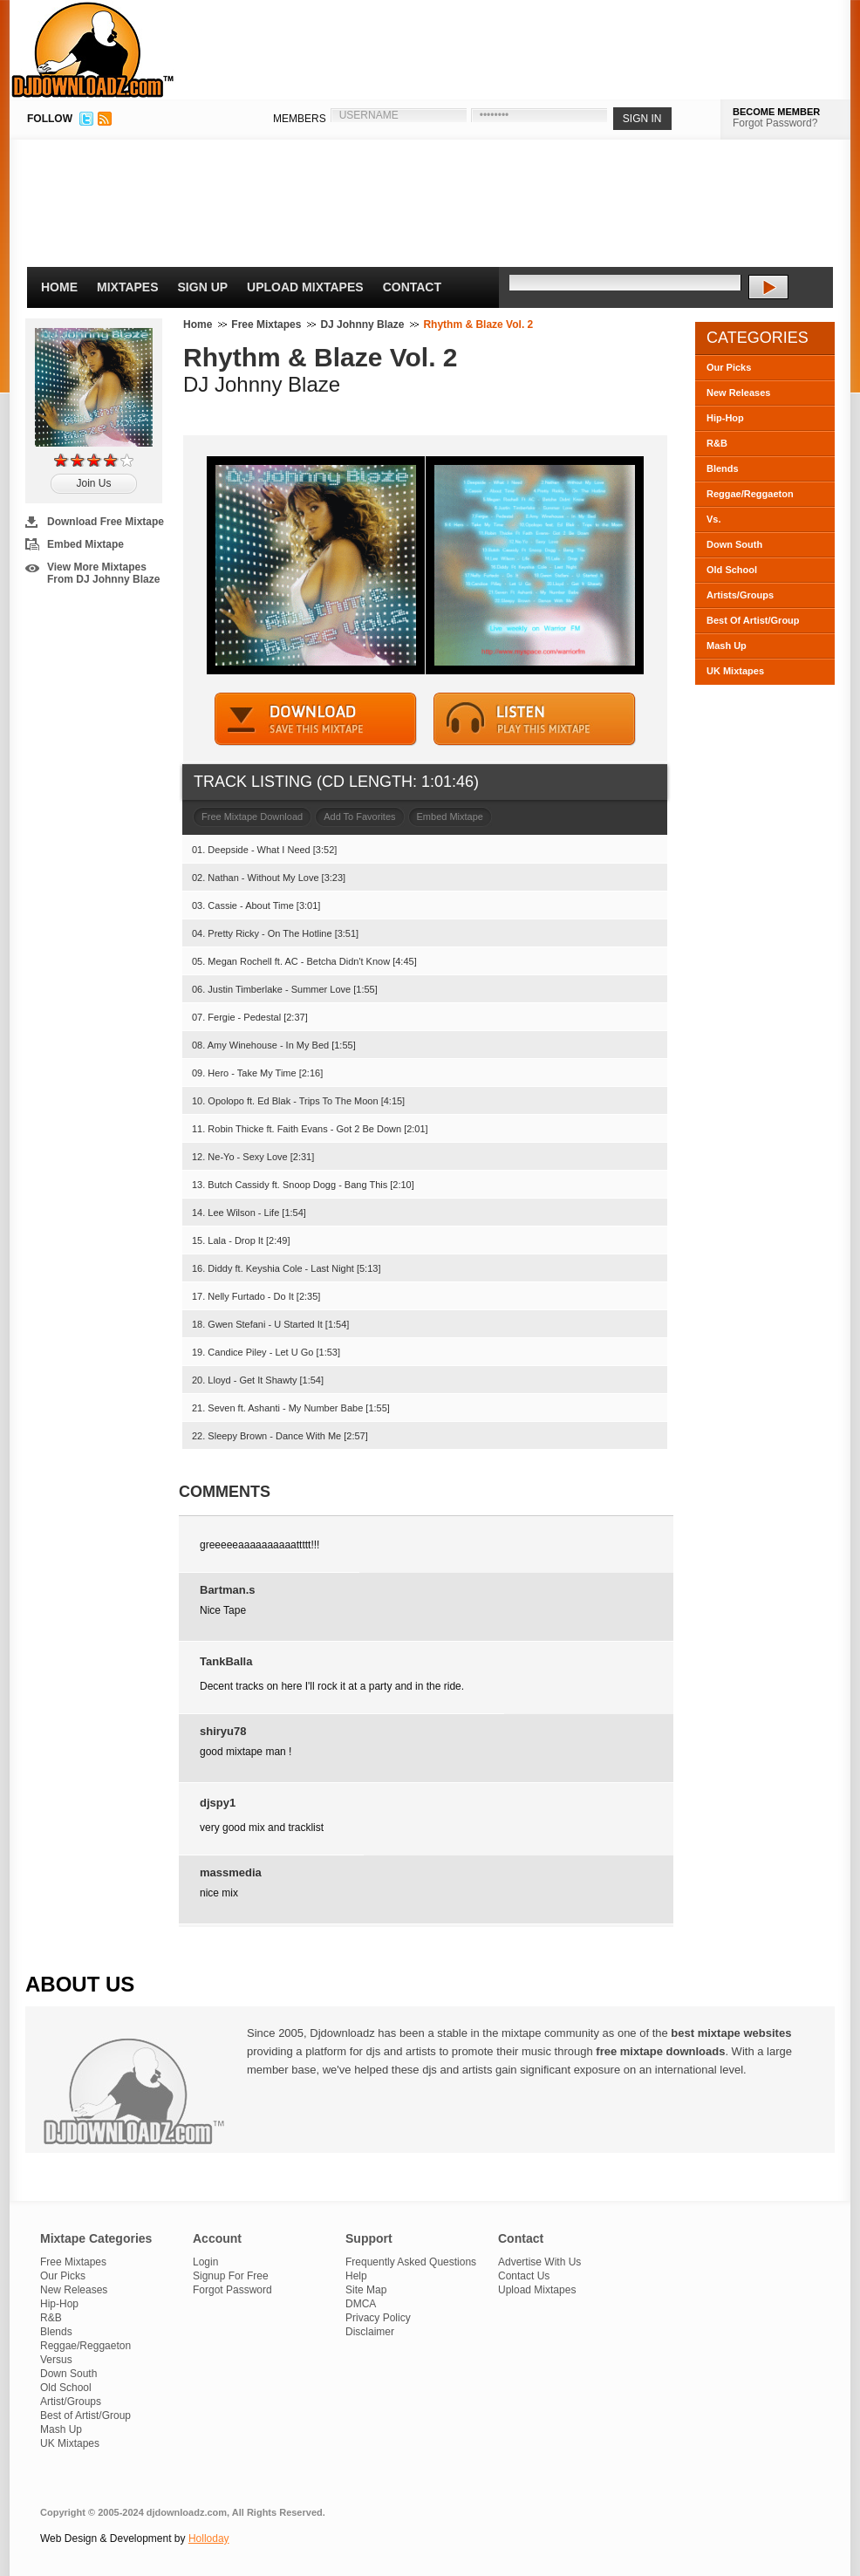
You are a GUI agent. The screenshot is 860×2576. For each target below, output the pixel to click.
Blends (722, 468)
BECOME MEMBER (776, 111)
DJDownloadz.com (93, 49)
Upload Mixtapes (305, 287)
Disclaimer (369, 2332)
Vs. (713, 519)
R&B (716, 443)
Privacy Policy (378, 2318)
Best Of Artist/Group (753, 620)
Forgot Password (232, 2290)
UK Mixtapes (735, 671)
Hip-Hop (725, 418)
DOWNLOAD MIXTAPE (316, 719)
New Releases (738, 392)
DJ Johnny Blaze (362, 324)
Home (59, 287)
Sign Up (203, 287)
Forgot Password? (775, 123)
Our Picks (728, 367)
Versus (56, 2360)
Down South (734, 544)
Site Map (365, 2290)
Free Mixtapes (266, 324)
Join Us (93, 483)
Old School (731, 569)
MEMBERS (299, 119)
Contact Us (523, 2276)
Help (356, 2276)
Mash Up (726, 645)
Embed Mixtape (85, 544)
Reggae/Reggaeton (750, 494)
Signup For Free (231, 2276)
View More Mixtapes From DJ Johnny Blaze (103, 573)
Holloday (208, 2538)
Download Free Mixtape (105, 522)
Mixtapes (128, 287)
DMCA (360, 2304)
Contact (412, 287)
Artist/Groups (70, 2401)
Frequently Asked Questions (410, 2262)
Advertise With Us (539, 2262)
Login (205, 2262)
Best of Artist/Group (85, 2415)
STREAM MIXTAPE (534, 719)
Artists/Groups (740, 595)
